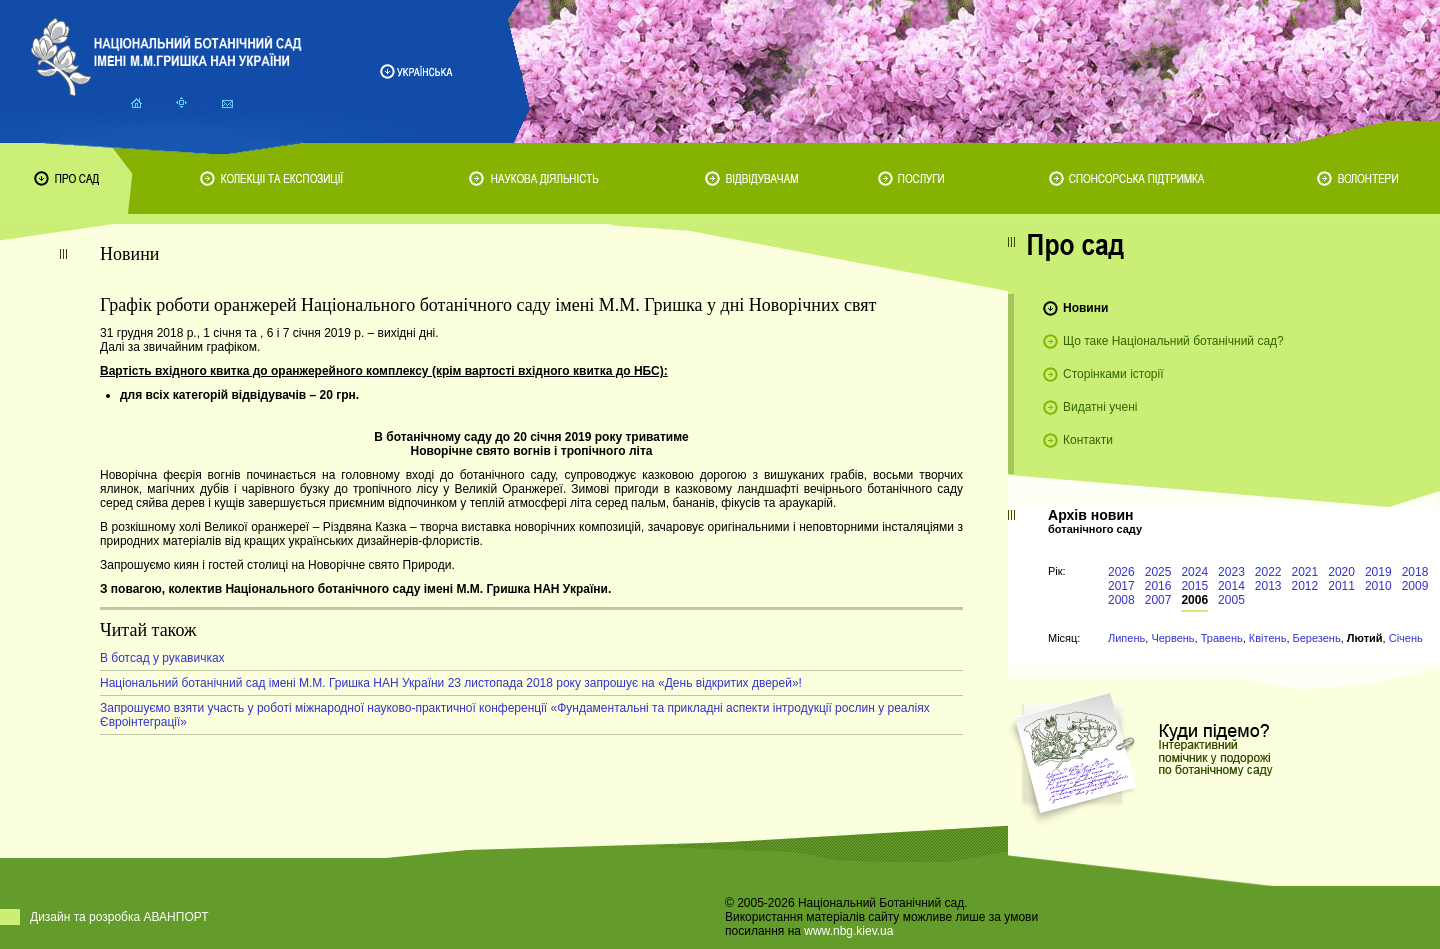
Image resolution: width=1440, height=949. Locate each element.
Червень (1172, 638)
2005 (1231, 600)
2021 (1305, 572)
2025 (1158, 572)
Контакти (1088, 440)
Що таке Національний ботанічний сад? (1173, 341)
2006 (1194, 600)
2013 (1268, 586)
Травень (1222, 638)
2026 (1121, 572)
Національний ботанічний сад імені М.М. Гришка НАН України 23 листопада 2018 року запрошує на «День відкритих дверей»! (451, 683)
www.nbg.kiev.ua (848, 931)
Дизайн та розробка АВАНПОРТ (119, 917)
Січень (1406, 638)
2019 (1378, 572)
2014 (1231, 586)
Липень (1126, 638)
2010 (1378, 586)
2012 (1305, 586)
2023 (1231, 572)
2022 (1268, 572)
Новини (1085, 308)
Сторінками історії (1113, 374)
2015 (1194, 586)
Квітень (1268, 638)
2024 (1194, 572)
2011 (1341, 586)
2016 (1158, 586)
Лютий (1365, 638)
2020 (1341, 572)
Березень (1317, 638)
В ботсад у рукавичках (162, 658)
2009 (1415, 586)
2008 (1121, 600)
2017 (1121, 586)
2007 (1158, 600)
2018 (1415, 572)
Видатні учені (1100, 407)
